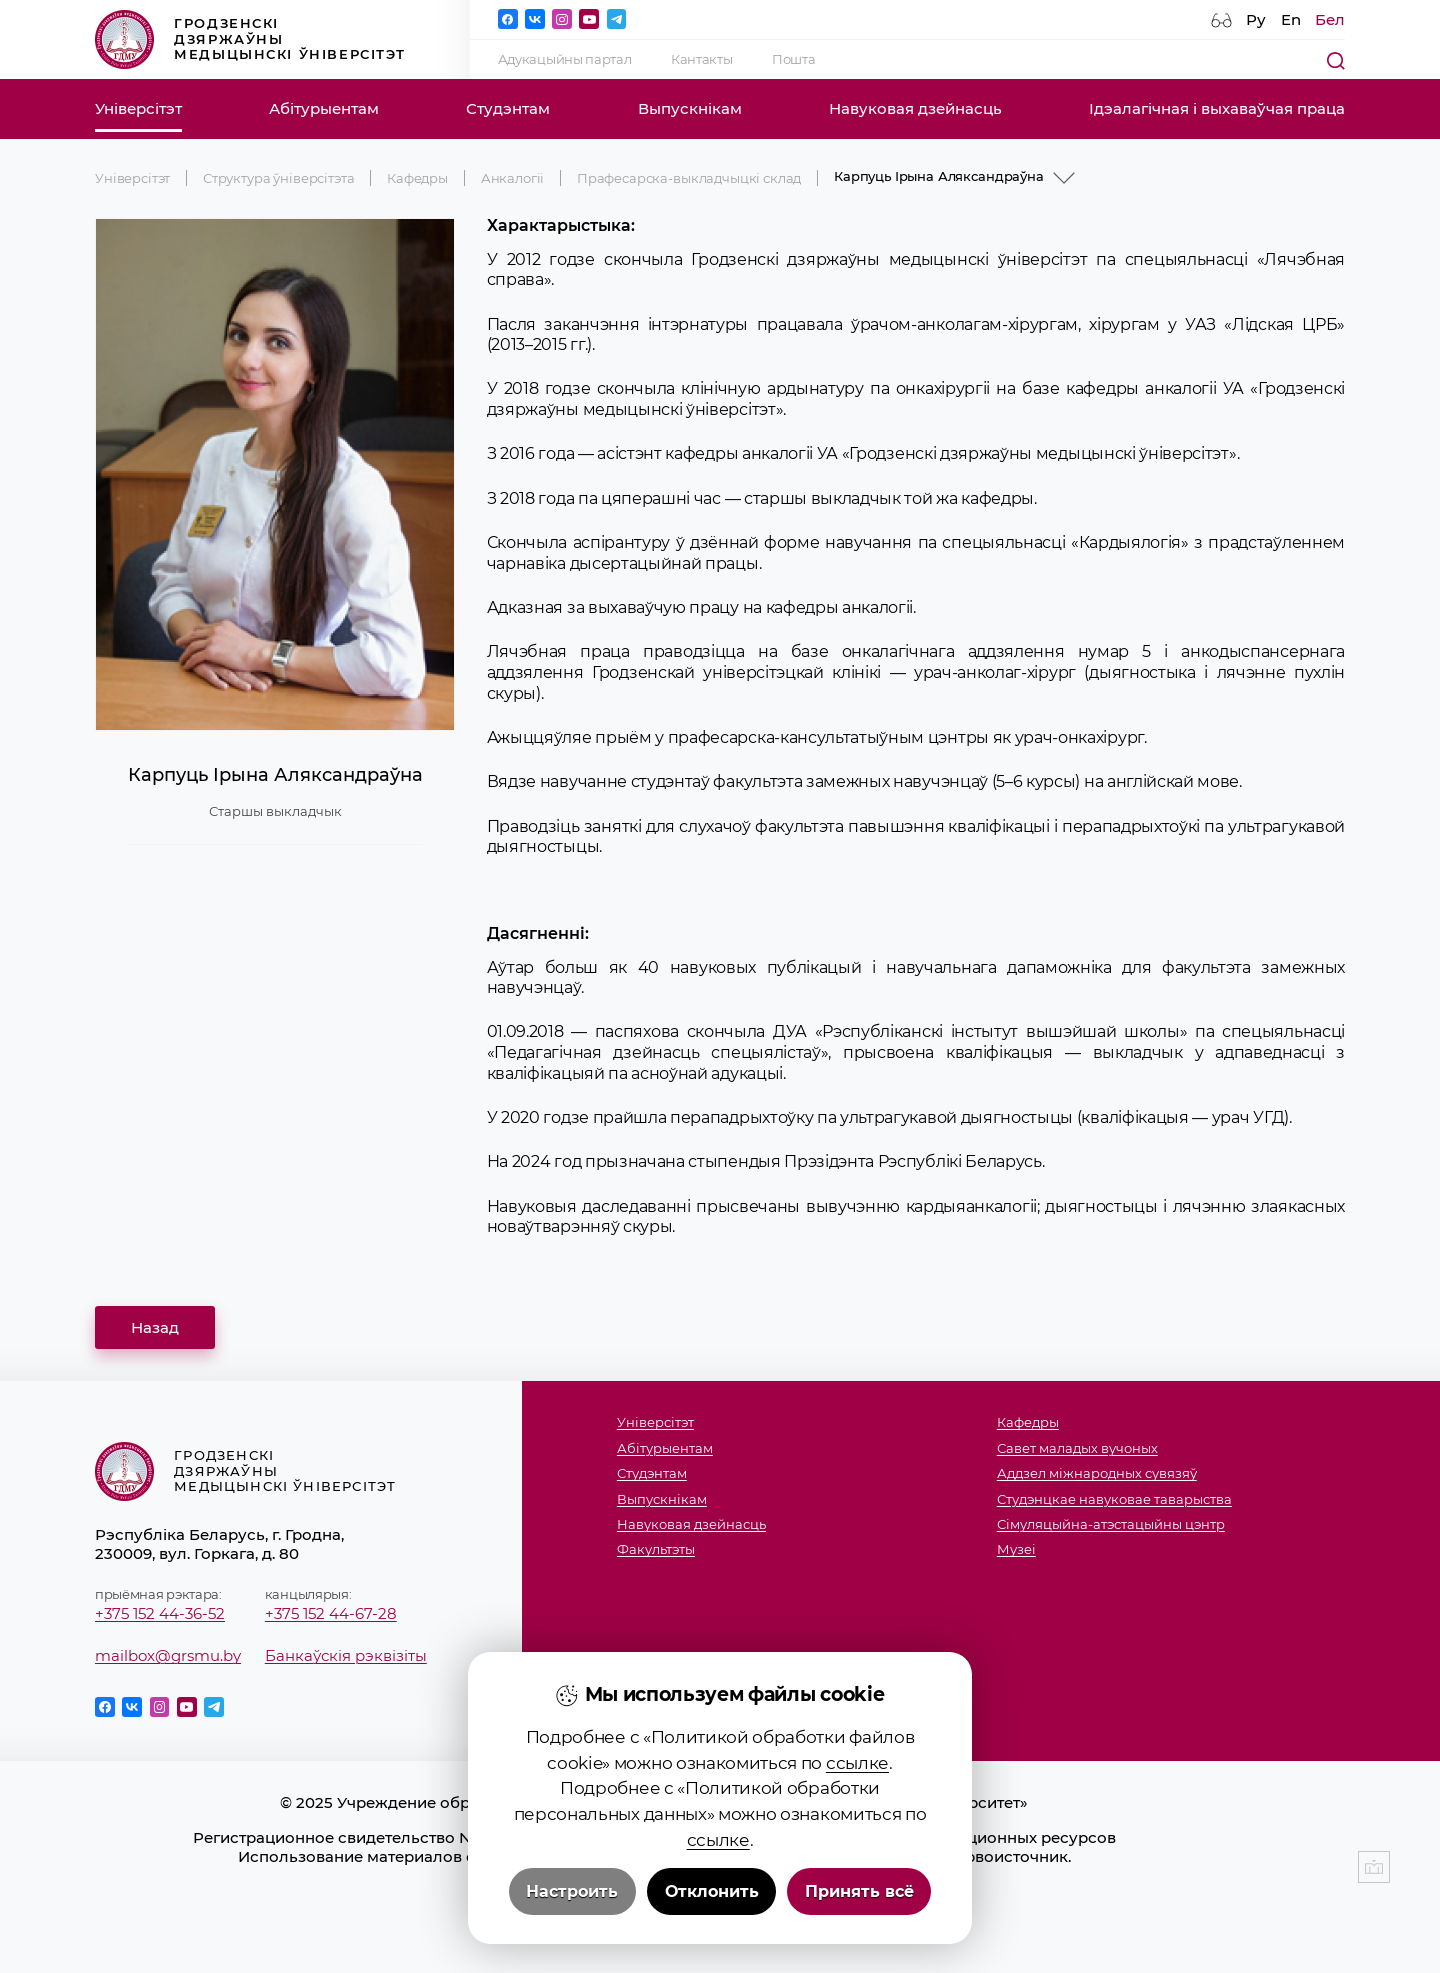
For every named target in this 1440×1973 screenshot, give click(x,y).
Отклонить (712, 1891)
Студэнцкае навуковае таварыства (1114, 1499)
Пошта (793, 59)
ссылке (857, 1762)
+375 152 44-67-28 (331, 1613)
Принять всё (859, 1891)
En (1291, 19)
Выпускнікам (690, 108)
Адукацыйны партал (565, 59)
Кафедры (417, 178)
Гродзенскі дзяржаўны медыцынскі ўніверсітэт (250, 39)
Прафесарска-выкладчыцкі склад (689, 178)
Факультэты (656, 1549)
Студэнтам (508, 108)
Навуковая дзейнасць (915, 108)
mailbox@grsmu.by (168, 1655)
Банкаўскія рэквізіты (346, 1655)
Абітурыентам (324, 108)
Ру (1256, 19)
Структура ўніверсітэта (279, 178)
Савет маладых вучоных (1077, 1448)
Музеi (1016, 1549)
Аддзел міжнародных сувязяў (1097, 1473)
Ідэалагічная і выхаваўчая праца (1217, 108)
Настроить (572, 1891)
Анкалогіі (513, 178)
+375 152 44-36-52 (160, 1613)
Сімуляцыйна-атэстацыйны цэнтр (1111, 1524)
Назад (155, 1327)
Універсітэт (138, 108)
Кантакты (701, 59)
